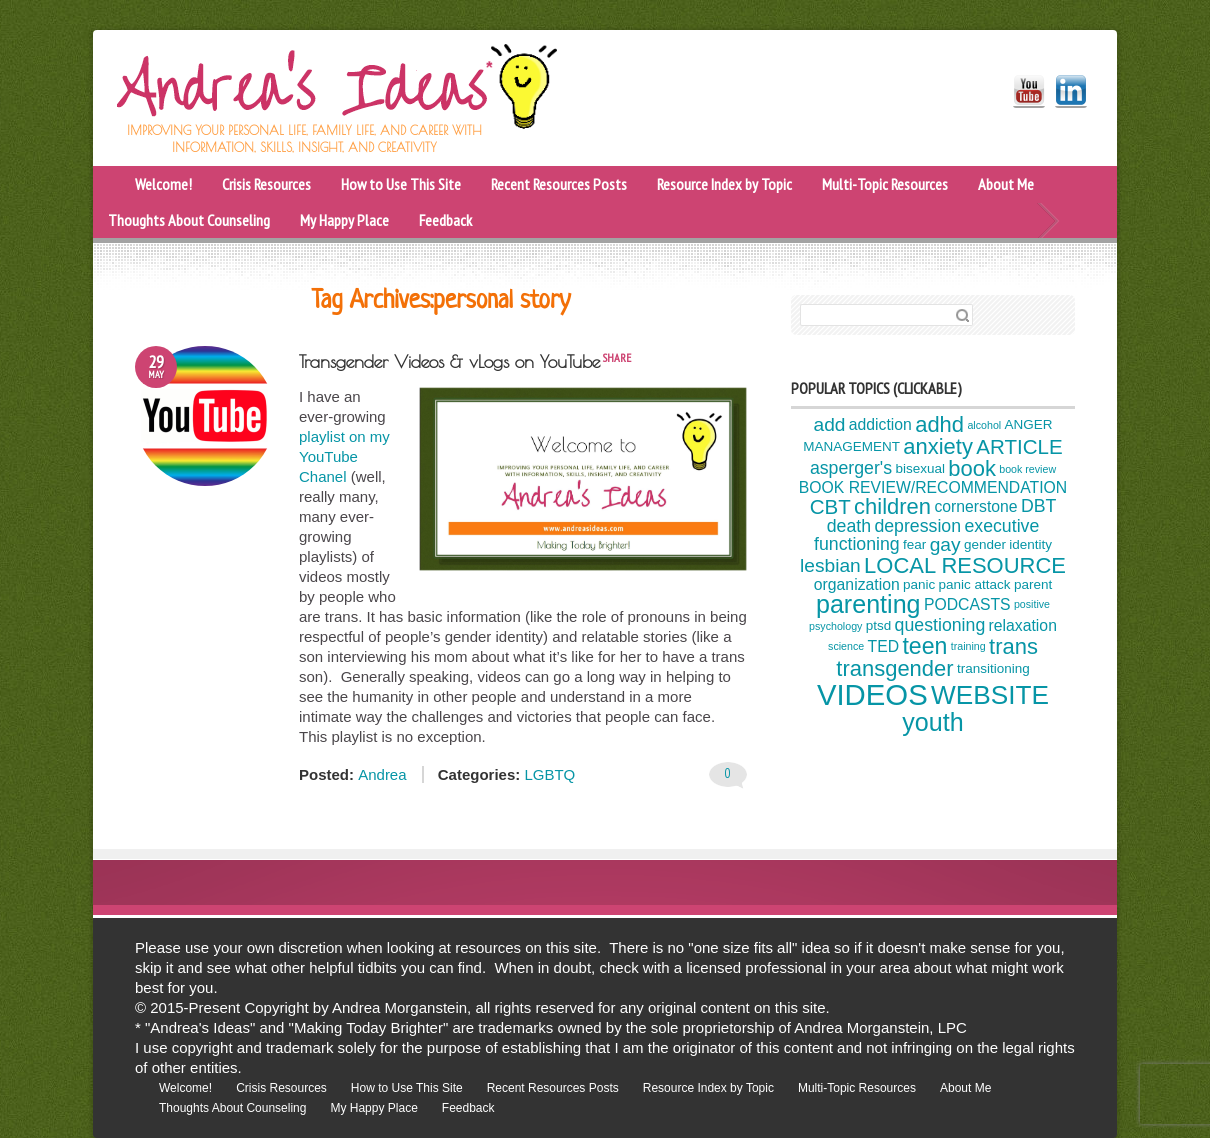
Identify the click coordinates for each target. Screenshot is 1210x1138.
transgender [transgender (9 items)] (894, 668)
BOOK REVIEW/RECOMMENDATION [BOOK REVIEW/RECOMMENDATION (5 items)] (933, 487)
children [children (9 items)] (892, 506)
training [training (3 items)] (968, 646)
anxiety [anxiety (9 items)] (938, 446)
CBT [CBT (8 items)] (830, 505)
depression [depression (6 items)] (917, 526)
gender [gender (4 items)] (985, 544)
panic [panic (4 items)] (919, 584)
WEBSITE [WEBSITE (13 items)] (990, 695)
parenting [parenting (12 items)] (868, 604)
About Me (1006, 184)
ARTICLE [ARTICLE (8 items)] (1019, 446)
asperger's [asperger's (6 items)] (851, 468)
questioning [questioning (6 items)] (940, 625)
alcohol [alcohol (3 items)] (984, 425)
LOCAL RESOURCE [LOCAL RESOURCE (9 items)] (965, 565)
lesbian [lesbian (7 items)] (830, 565)
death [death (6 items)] (849, 526)
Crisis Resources (266, 184)
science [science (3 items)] (846, 646)
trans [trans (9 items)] (1013, 646)
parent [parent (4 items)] (1033, 584)
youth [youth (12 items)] (932, 722)
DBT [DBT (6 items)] (1038, 506)
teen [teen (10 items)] (924, 646)
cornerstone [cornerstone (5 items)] (975, 506)
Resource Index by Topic (724, 184)
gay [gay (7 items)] (945, 544)
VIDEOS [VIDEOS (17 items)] (872, 694)
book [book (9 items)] (972, 468)
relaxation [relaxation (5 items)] (1023, 625)
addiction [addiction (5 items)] (880, 424)
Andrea (382, 774)
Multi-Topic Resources (885, 184)
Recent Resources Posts (559, 184)
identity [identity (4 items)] (1030, 544)
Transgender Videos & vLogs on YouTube (449, 361)
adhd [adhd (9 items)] (939, 424)
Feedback (445, 220)
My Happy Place (344, 220)
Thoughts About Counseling (189, 220)
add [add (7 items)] (830, 424)
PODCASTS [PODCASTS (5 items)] (967, 604)
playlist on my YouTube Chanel (344, 456)
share (616, 357)
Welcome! (163, 184)
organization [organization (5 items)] (857, 584)
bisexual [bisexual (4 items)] (919, 468)
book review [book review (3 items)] (1027, 469)
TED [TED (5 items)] (884, 646)
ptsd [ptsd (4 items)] (879, 626)
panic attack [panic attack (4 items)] (975, 584)
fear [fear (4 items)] (914, 544)
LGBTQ (549, 774)
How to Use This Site (401, 184)
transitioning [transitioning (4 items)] (993, 669)
